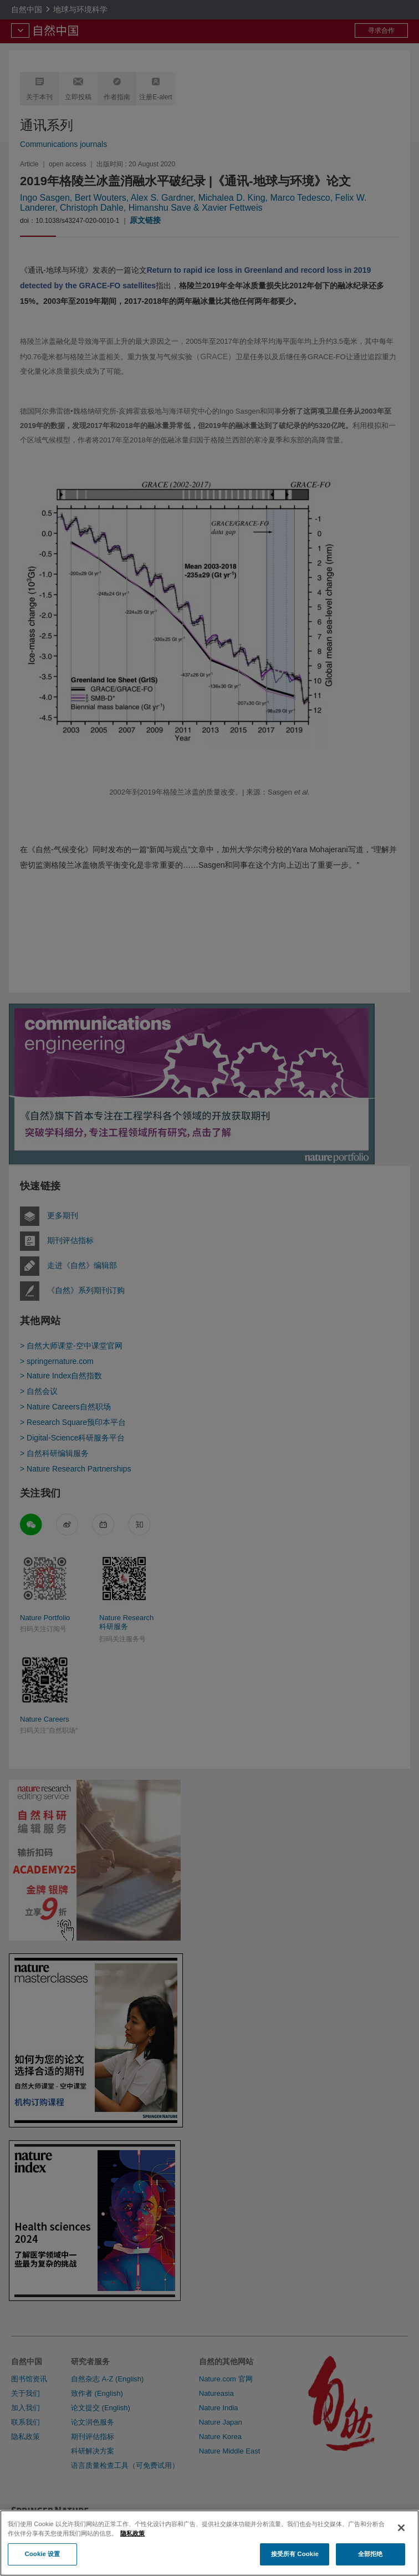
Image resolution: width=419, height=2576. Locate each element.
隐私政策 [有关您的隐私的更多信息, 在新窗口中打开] (132, 2555)
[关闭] (401, 2549)
